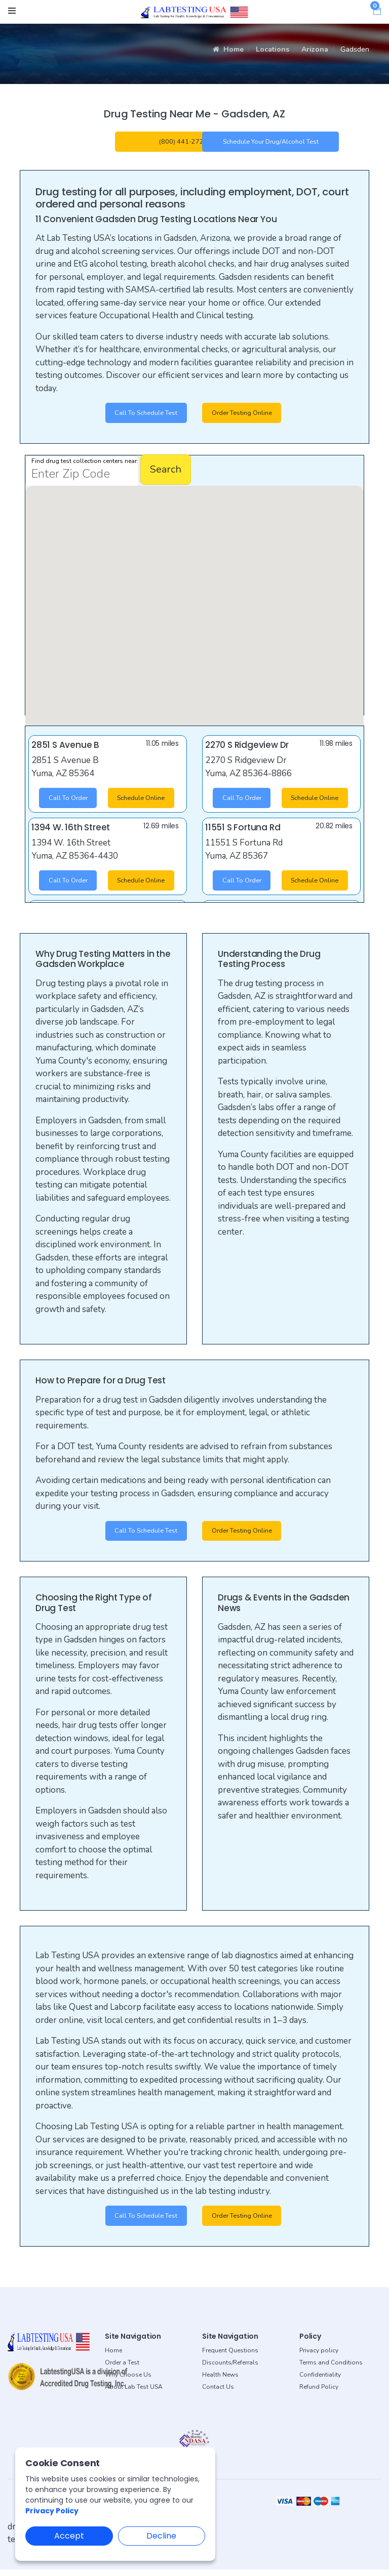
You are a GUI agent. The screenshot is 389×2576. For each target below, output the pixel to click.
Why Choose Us (128, 2382)
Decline (161, 2536)
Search (165, 473)
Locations (272, 49)
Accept (69, 2536)
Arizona (314, 49)
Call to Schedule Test (140, 415)
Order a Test (122, 2370)
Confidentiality (320, 2382)
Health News (220, 2382)
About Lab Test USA (134, 2394)
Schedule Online (143, 807)
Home (228, 49)
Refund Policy (318, 2394)
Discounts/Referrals (230, 2370)
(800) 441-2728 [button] (183, 142)
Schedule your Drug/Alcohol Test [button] (271, 142)
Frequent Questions (230, 2357)
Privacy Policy (52, 2511)
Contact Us (218, 2394)
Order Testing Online (247, 415)
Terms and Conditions (331, 2370)
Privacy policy (318, 2357)
